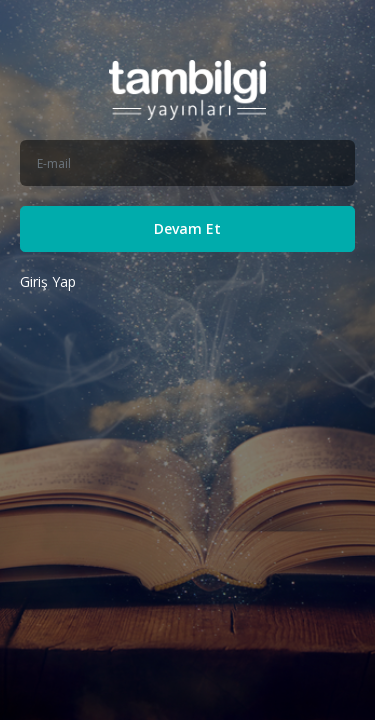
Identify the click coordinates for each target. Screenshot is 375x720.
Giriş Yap (48, 281)
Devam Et (187, 228)
